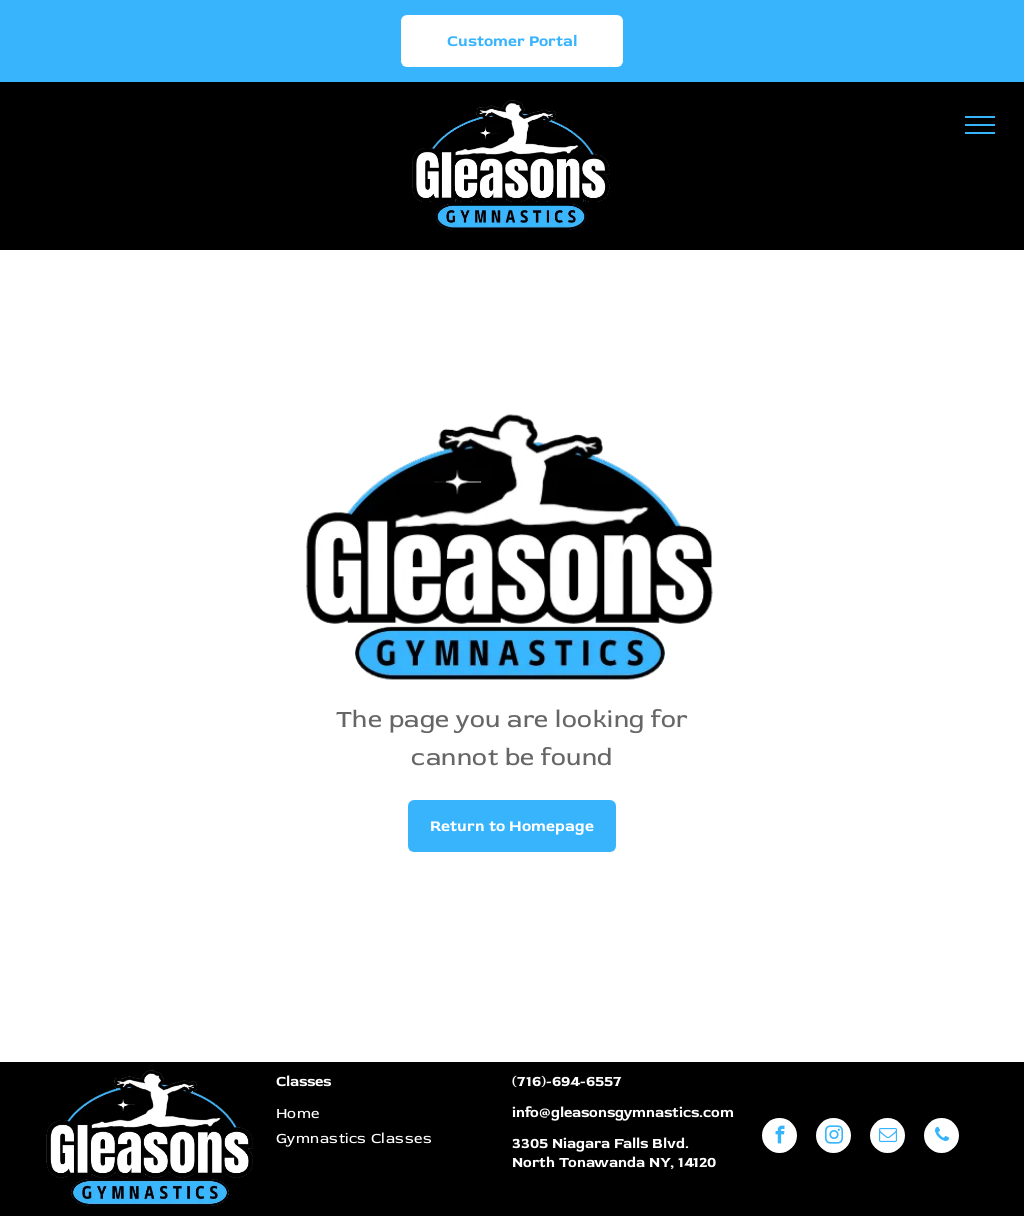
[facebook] (779, 1138)
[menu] (980, 125)
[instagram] (833, 1138)
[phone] (941, 1138)
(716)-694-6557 (567, 1081)
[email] (887, 1138)
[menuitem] (383, 1113)
